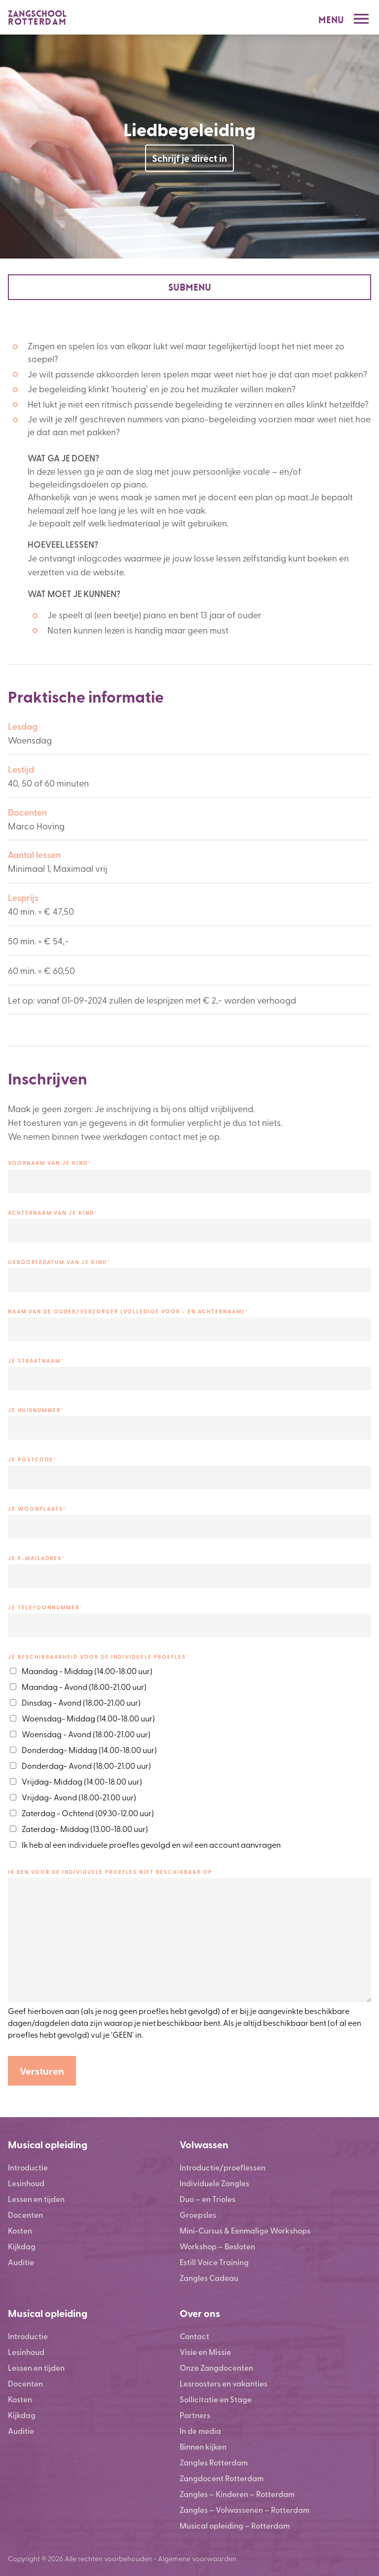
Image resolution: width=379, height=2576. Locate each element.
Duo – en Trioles (207, 2198)
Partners (195, 2415)
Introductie (28, 2167)
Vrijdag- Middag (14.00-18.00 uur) (82, 1781)
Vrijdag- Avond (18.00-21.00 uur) (79, 1797)
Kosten (20, 2230)
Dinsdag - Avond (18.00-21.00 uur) (81, 1702)
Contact (194, 2336)
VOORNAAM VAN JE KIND (49, 1162)
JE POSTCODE (32, 1459)
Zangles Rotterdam (214, 2462)
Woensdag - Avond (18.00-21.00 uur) (86, 1733)
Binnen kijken (203, 2446)
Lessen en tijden (36, 2198)
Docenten (25, 2214)
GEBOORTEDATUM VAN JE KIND (59, 1262)
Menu (331, 20)
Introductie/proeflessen (222, 2167)
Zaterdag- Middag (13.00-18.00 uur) (85, 1828)
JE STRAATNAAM (36, 1360)
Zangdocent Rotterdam (222, 2478)
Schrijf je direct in (189, 158)
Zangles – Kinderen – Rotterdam (237, 2494)
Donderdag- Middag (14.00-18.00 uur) (89, 1749)
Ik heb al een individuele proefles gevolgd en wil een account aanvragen (151, 1844)
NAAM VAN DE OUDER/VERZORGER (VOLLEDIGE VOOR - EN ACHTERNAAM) (128, 1311)
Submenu (189, 287)
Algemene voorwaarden (197, 2558)
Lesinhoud (26, 2183)
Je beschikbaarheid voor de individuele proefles (99, 1656)
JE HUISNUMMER (36, 1410)
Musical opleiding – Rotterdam (235, 2525)
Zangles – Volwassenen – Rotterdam (244, 2509)
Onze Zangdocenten (216, 2367)
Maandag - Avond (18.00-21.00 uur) (84, 1686)
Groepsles (198, 2214)
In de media (200, 2430)
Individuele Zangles (214, 2183)
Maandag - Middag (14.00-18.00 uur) (87, 1670)
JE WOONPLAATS (37, 1508)
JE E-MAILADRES (36, 1558)
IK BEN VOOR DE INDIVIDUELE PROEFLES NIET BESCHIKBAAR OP (110, 1871)
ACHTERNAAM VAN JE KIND (53, 1212)
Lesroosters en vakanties (223, 2383)
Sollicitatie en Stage (216, 2399)
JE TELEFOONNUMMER (45, 1607)
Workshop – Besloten (217, 2246)
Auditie (21, 2262)
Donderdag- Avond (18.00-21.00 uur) (86, 1765)
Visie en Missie (205, 2351)
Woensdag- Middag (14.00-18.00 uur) (88, 1718)
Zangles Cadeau (209, 2277)
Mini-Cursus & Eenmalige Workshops (245, 2230)
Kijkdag (22, 2246)
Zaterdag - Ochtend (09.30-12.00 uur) (88, 1812)
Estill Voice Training (214, 2262)
